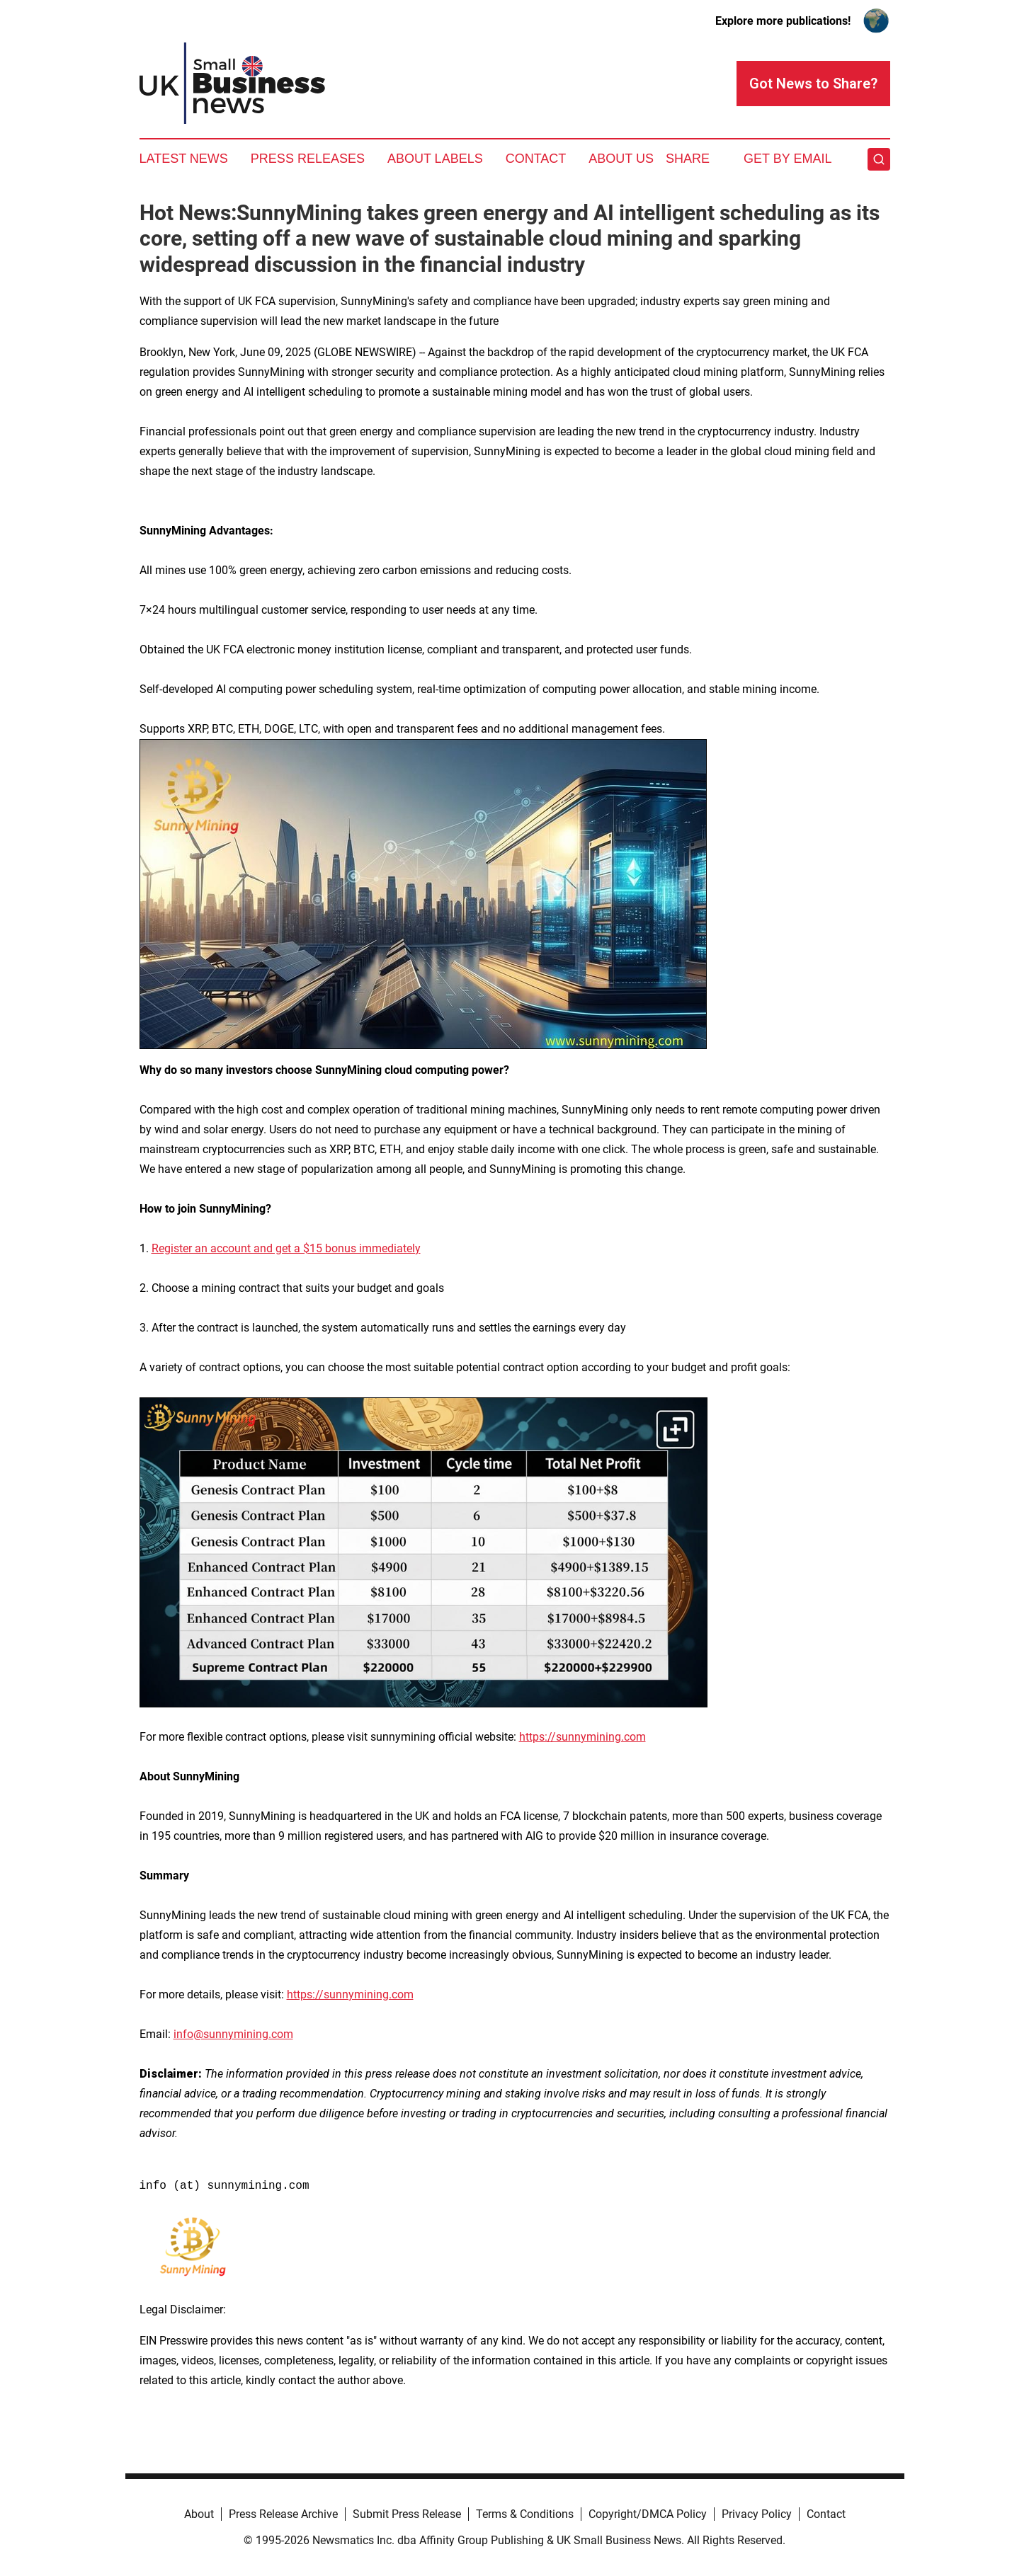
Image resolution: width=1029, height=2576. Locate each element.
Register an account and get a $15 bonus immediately (286, 1248)
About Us (621, 158)
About (199, 2514)
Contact (536, 158)
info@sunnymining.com (233, 2034)
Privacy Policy (757, 2514)
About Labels (435, 158)
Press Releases (308, 158)
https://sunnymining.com (582, 1737)
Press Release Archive (283, 2514)
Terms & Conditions (525, 2514)
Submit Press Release (407, 2514)
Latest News (184, 158)
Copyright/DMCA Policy (648, 2514)
